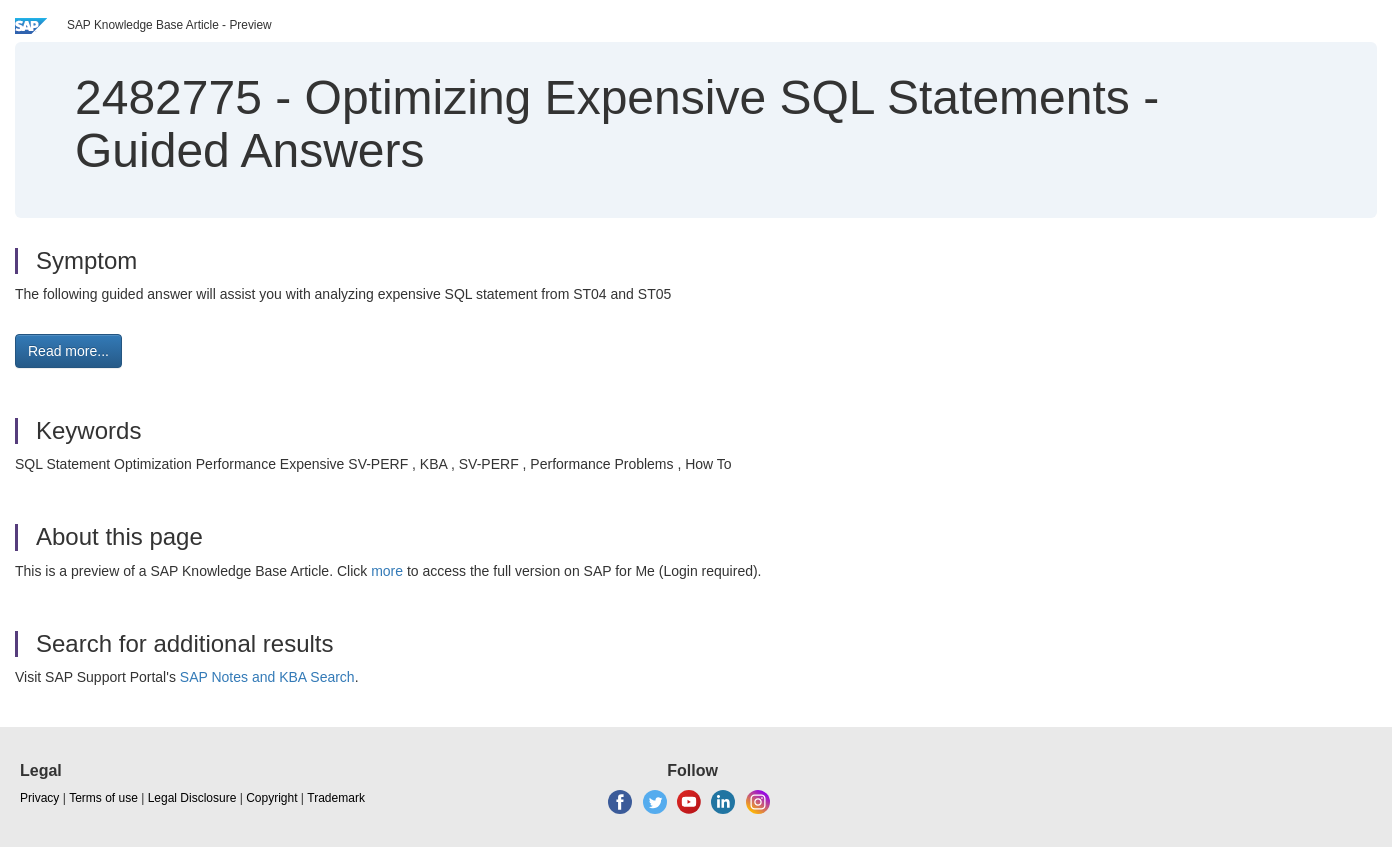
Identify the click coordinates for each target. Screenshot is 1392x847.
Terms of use (103, 798)
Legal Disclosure (192, 798)
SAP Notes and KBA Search (267, 677)
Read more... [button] (68, 351)
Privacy (39, 798)
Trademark (336, 798)
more (387, 571)
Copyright (271, 798)
